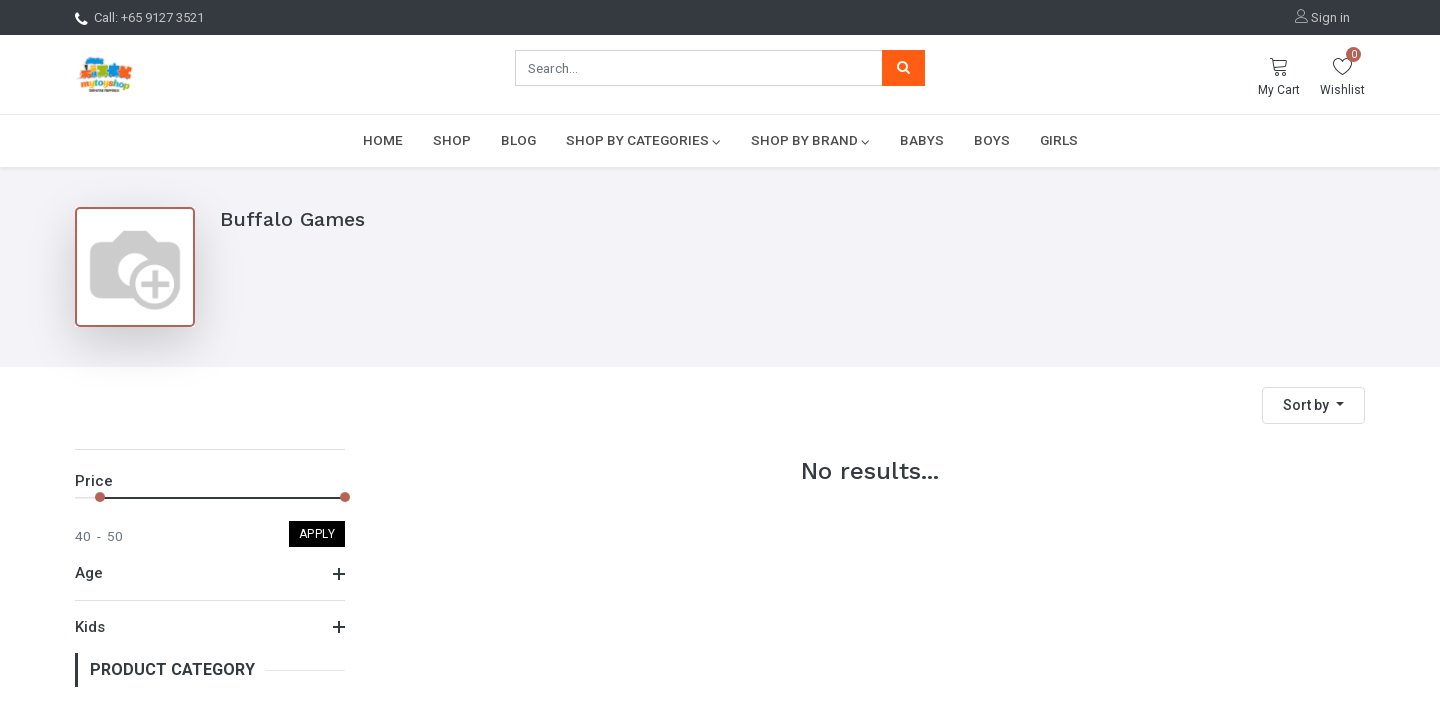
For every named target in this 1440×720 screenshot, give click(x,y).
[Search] (903, 68)
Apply (317, 534)
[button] (1313, 405)
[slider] (100, 497)
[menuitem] (383, 140)
